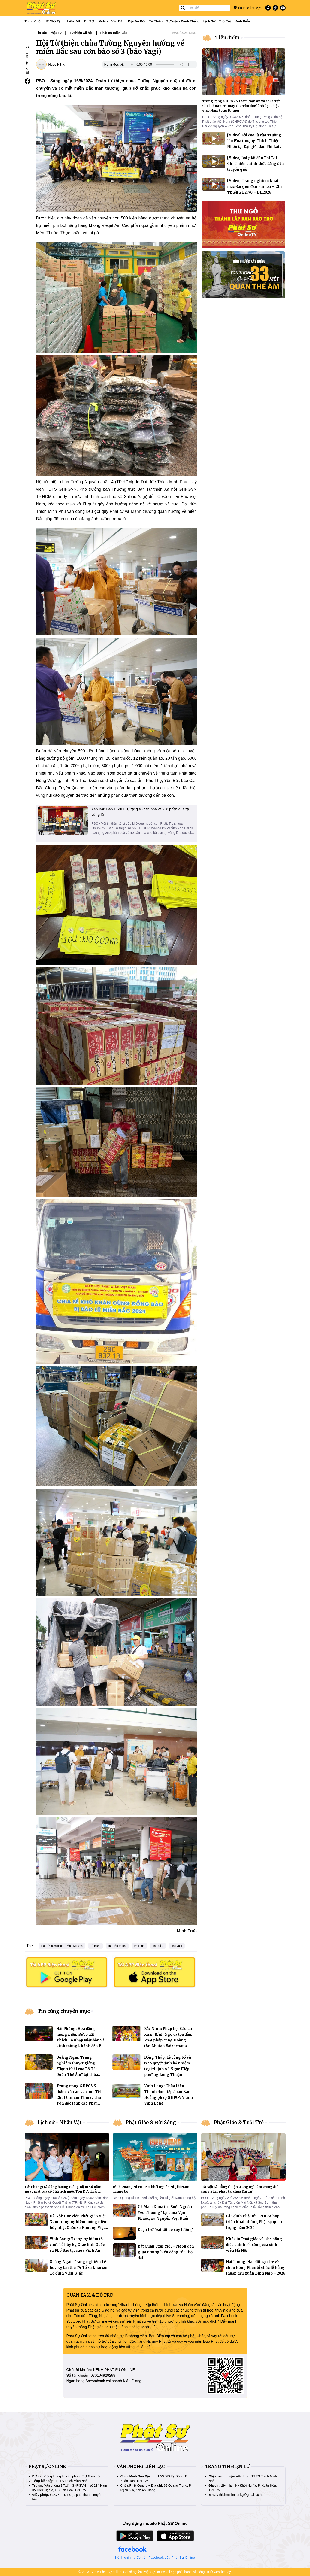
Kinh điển (242, 21)
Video (103, 21)
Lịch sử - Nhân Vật (60, 2122)
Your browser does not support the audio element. (160, 64)
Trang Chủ (33, 21)
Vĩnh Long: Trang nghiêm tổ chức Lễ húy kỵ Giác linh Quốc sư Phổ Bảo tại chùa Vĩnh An (77, 2245)
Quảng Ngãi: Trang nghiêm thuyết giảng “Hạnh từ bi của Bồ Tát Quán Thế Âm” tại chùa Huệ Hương (77, 2069)
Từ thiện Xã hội (80, 33)
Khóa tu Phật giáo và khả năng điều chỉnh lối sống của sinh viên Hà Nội (254, 2245)
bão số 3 (158, 1945)
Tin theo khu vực (247, 8)
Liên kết (73, 21)
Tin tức (89, 21)
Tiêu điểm (227, 37)
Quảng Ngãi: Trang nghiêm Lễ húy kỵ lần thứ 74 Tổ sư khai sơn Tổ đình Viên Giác (79, 2267)
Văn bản (117, 21)
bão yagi (177, 1945)
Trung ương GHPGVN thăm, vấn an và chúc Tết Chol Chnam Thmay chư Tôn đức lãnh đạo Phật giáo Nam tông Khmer (78, 2097)
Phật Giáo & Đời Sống (151, 2122)
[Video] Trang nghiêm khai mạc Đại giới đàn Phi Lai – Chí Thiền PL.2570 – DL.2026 (254, 186)
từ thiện (95, 1945)
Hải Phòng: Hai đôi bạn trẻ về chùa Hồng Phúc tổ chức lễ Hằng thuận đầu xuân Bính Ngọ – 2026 (255, 2267)
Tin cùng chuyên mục (64, 2011)
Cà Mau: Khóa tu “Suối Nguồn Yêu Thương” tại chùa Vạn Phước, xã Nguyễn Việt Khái (165, 2213)
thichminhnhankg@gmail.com (240, 2495)
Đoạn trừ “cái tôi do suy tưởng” (166, 2229)
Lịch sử (209, 21)
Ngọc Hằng (57, 64)
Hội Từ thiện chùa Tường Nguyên (62, 1945)
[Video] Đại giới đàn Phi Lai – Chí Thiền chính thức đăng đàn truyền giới (255, 164)
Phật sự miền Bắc (113, 33)
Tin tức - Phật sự (49, 33)
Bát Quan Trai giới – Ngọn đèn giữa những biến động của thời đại (166, 2252)
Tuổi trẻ (225, 21)
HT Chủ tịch (53, 21)
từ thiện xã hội (117, 1945)
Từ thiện (156, 21)
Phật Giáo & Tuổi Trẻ (239, 2122)
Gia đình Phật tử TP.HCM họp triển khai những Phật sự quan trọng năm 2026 (254, 2222)
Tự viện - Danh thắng (183, 21)
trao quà (139, 1945)
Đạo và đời (136, 21)
